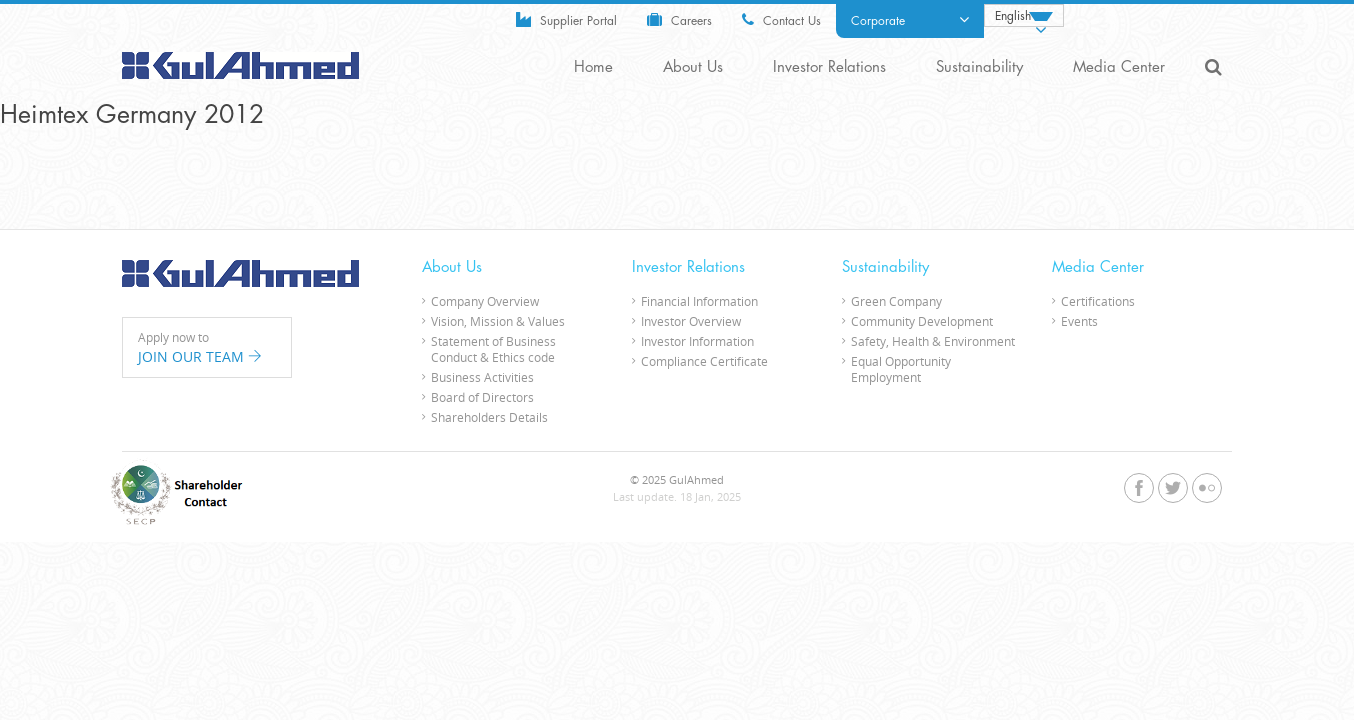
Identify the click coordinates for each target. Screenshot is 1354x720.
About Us (693, 67)
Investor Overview (691, 321)
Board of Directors (482, 397)
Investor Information (697, 341)
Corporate (910, 20)
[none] (1024, 15)
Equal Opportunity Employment (901, 369)
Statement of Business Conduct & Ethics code (493, 349)
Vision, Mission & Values (498, 321)
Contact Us (781, 19)
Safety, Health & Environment (933, 341)
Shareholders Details (489, 417)
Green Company (896, 301)
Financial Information (699, 301)
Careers (679, 19)
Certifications (1098, 301)
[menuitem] (1024, 15)
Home (593, 67)
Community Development (922, 321)
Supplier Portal (566, 19)
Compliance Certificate (704, 361)
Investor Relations (829, 67)
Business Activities (482, 377)
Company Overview (485, 301)
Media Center (1119, 67)
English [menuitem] (1013, 16)
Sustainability (979, 67)
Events (1079, 321)
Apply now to (207, 348)
